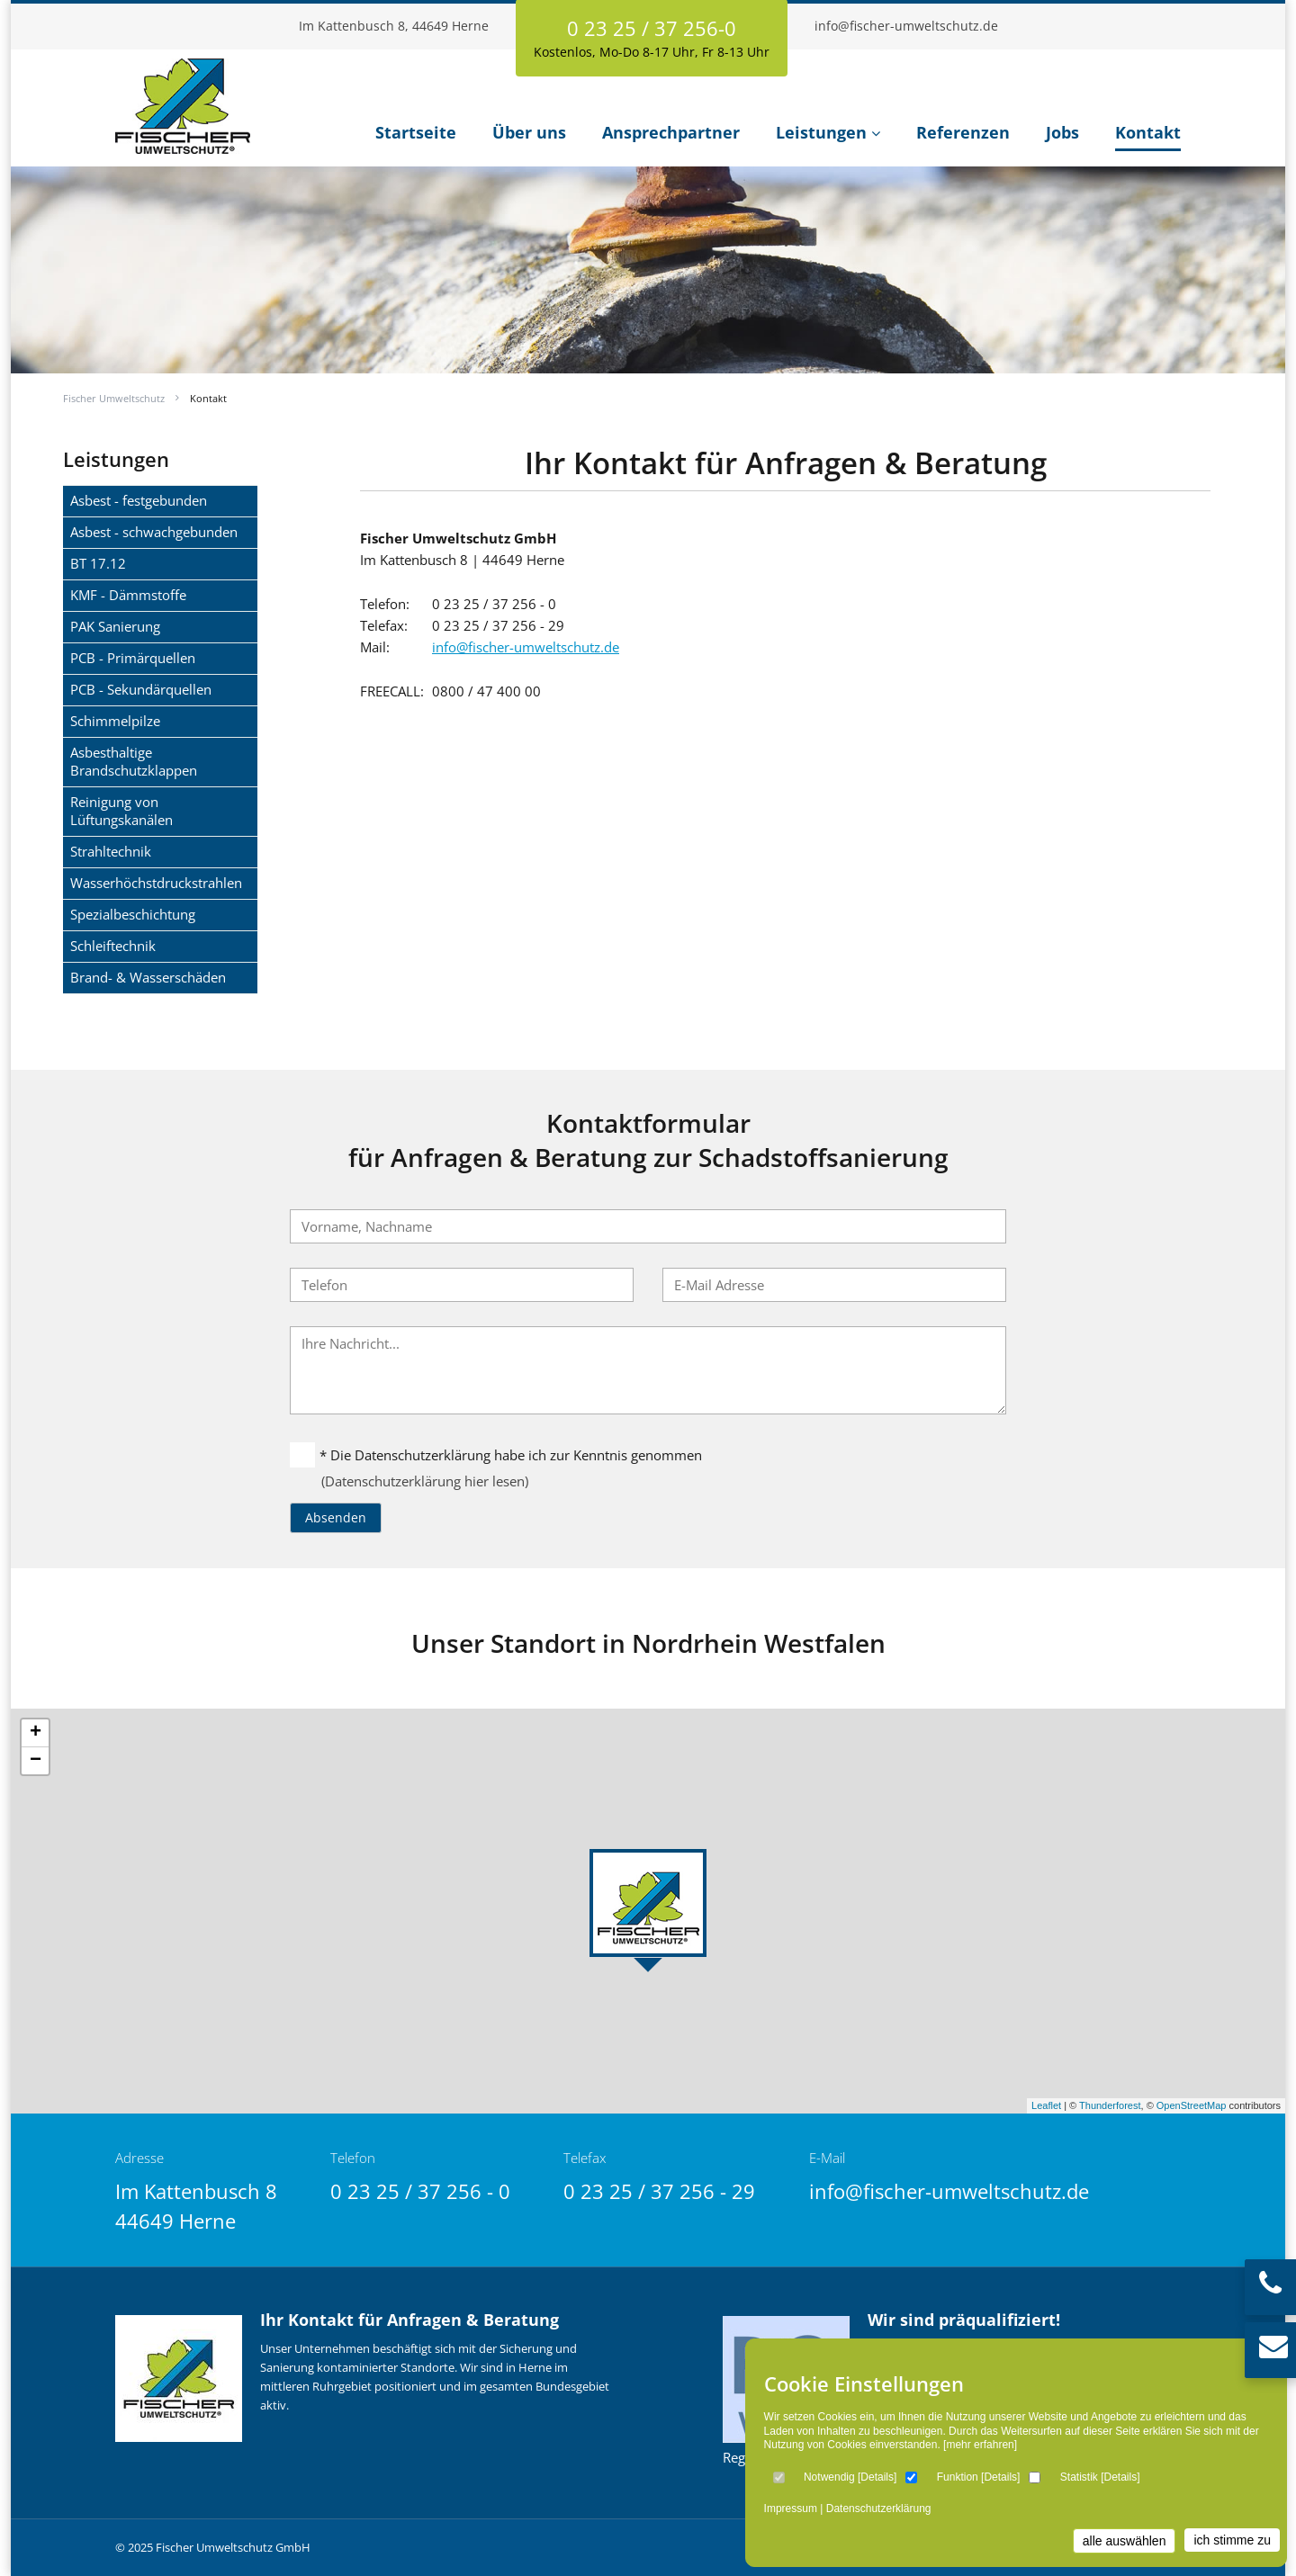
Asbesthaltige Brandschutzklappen (133, 761)
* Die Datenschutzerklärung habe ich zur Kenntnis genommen (496, 1455)
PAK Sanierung (115, 626)
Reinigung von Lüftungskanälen (121, 811)
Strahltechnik (110, 851)
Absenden (335, 1517)
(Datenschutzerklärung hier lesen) (424, 1481)
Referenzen (963, 132)
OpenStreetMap (1191, 2105)
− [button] (35, 1760)
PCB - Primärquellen (132, 658)
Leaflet (1046, 2105)
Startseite (415, 132)
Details (877, 2477)
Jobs (1062, 132)
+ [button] (35, 1732)
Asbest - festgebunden (138, 500)
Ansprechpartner (671, 132)
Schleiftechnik (113, 946)
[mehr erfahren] (980, 2444)
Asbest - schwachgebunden (154, 532)
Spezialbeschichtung (132, 914)
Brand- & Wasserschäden (148, 977)
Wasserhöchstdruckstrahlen (156, 883)
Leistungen (821, 132)
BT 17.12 (98, 563)
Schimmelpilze (115, 721)
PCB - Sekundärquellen (141, 689)
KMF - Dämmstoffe (128, 595)
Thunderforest (1109, 2105)
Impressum (790, 2508)
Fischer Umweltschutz (114, 398)
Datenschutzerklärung (879, 2508)
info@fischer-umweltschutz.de (906, 25)
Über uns (529, 132)
